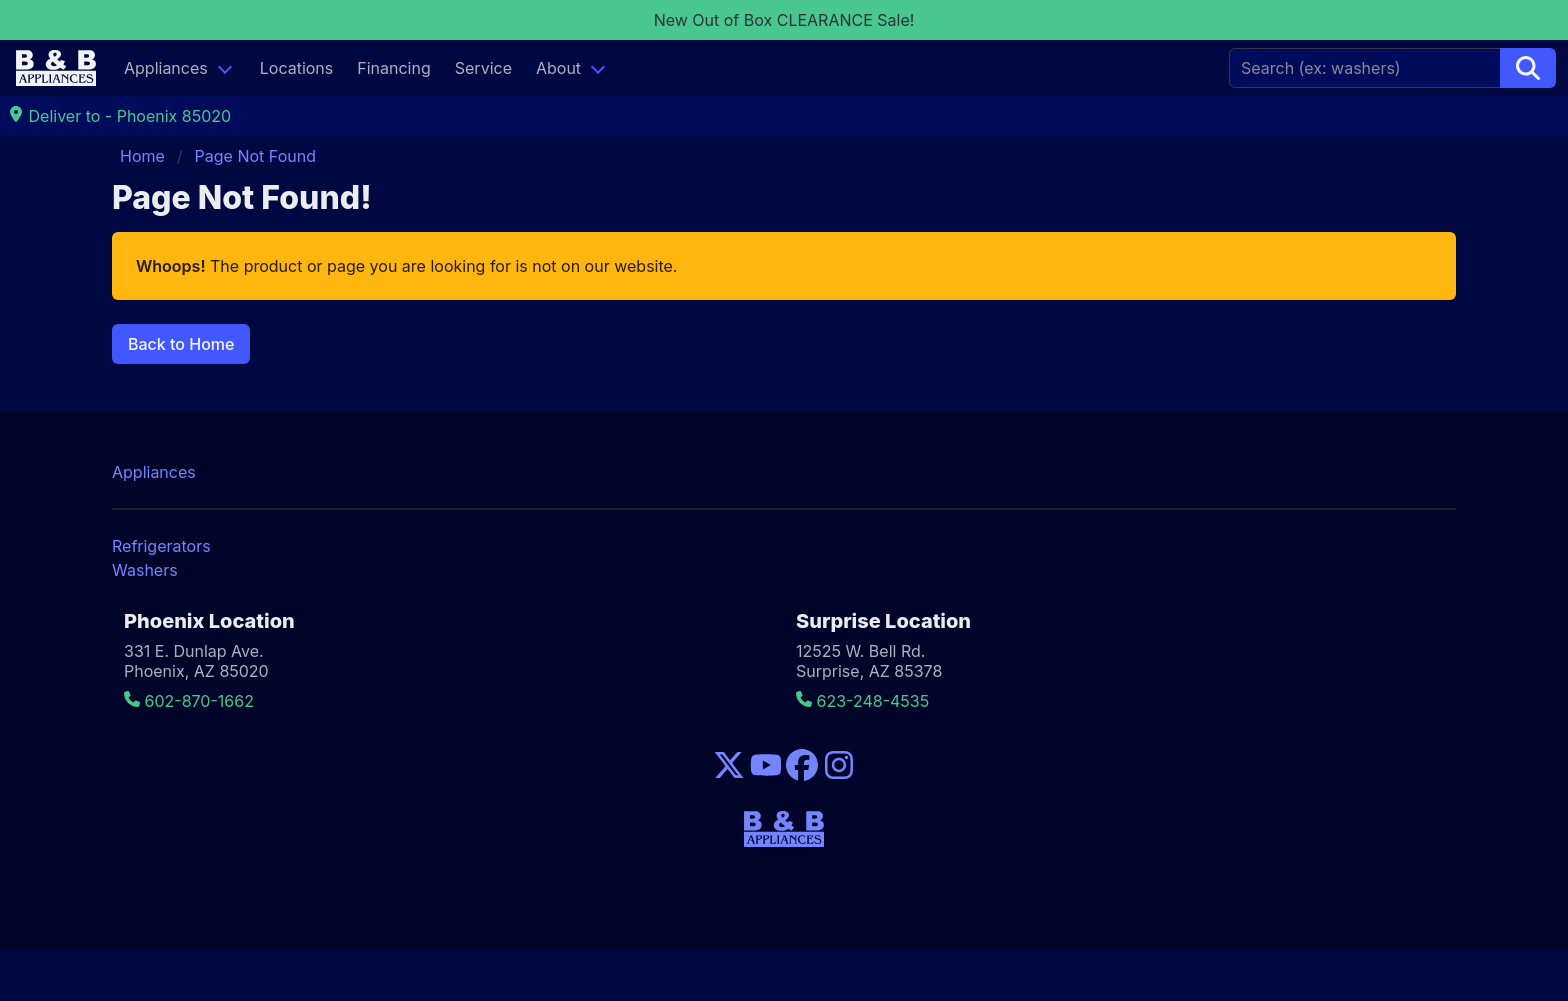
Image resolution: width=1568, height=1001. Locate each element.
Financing (394, 68)
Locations (297, 68)
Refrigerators (161, 546)
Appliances (166, 68)
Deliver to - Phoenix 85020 (119, 116)
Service (483, 68)
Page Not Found (255, 156)
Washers (145, 570)
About (558, 68)
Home (142, 156)
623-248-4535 (862, 701)
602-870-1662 (189, 701)
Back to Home (181, 344)
